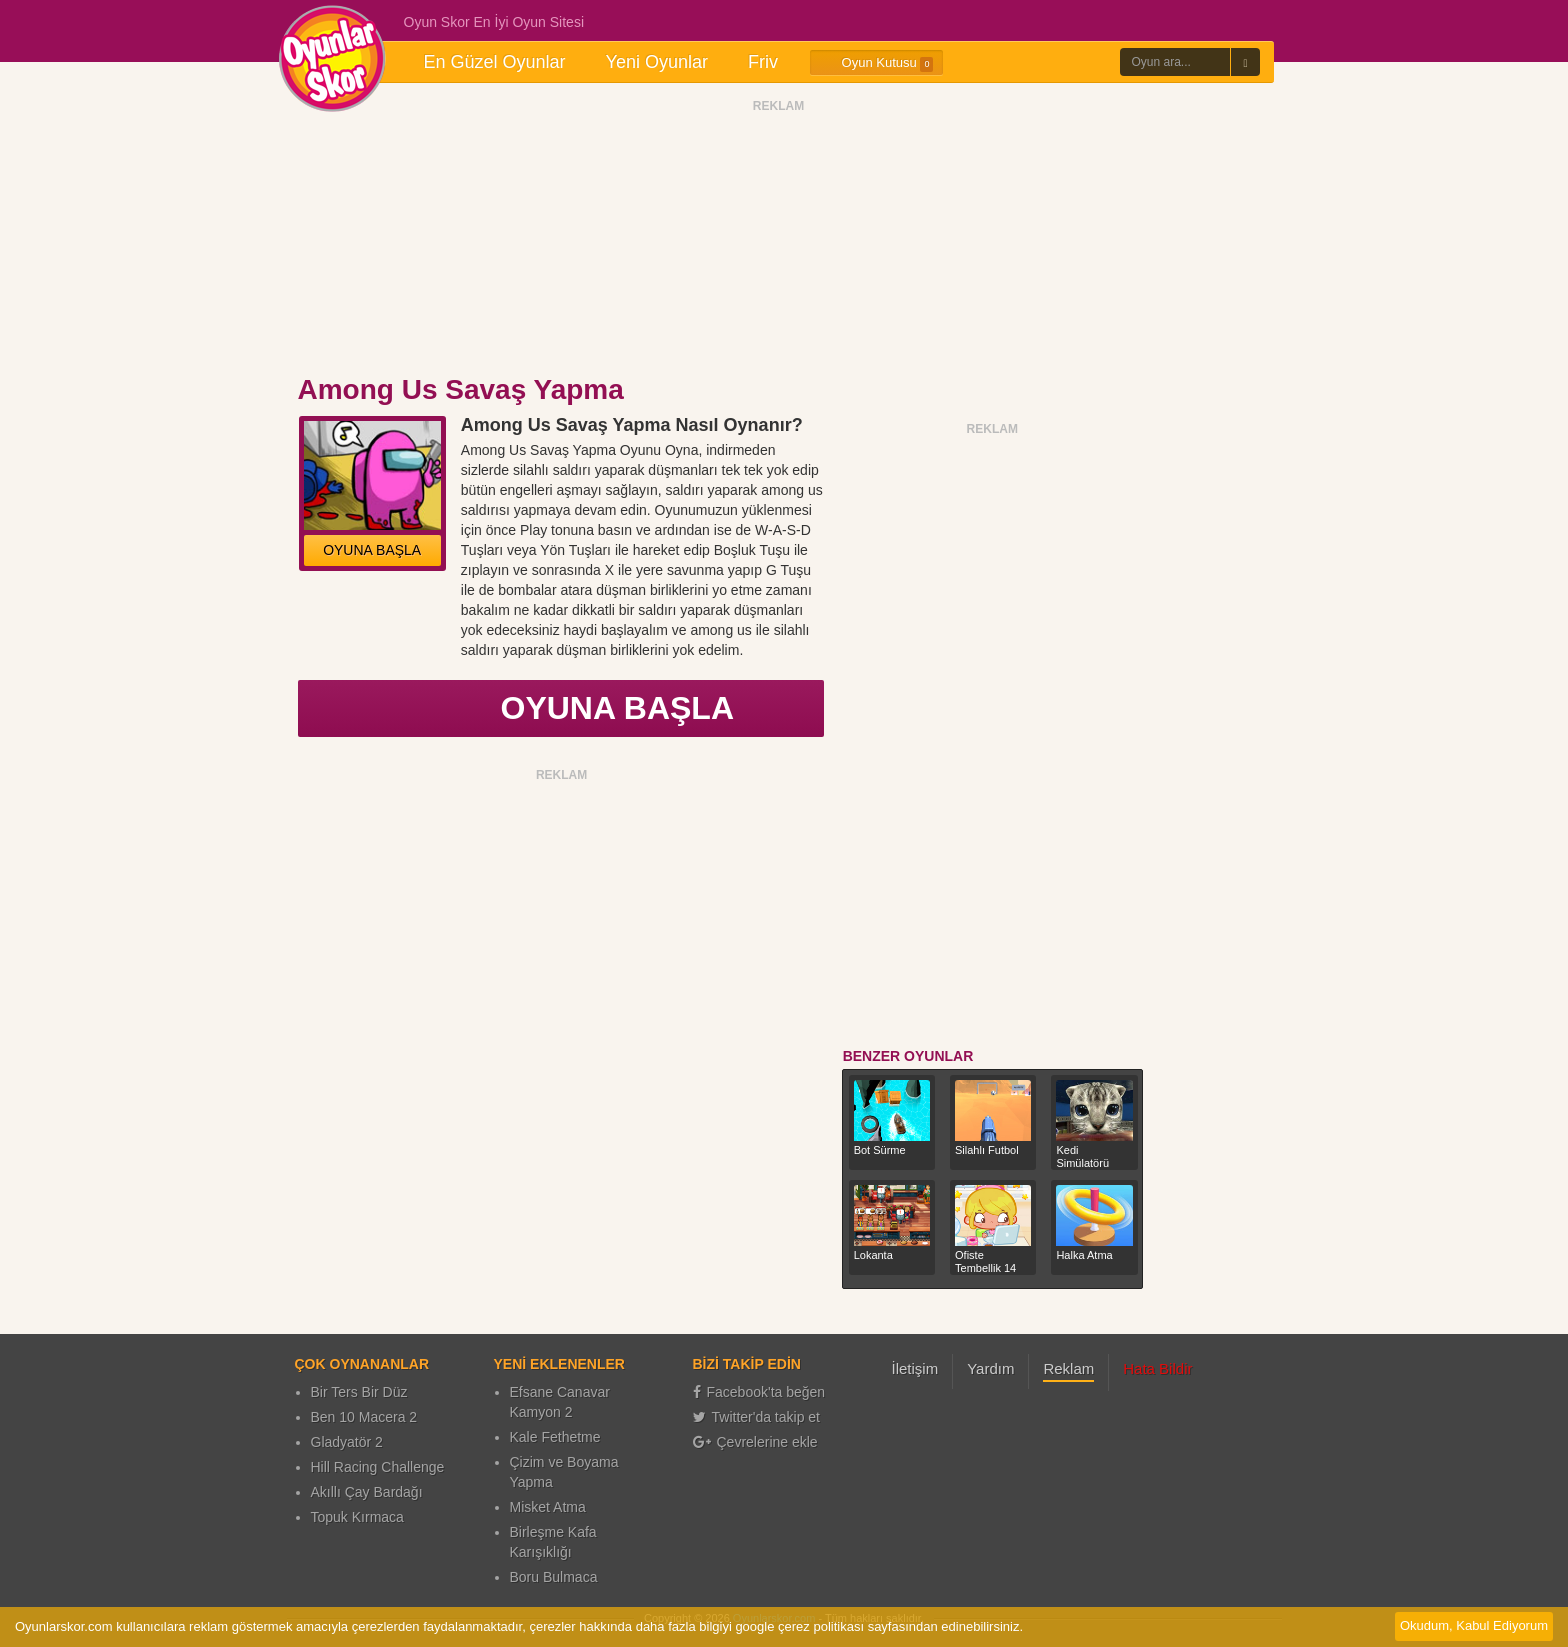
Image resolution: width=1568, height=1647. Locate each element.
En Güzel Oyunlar (495, 62)
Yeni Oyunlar (657, 62)
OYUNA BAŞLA (372, 550)
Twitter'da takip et (757, 1417)
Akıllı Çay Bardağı (367, 1492)
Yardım (990, 1368)
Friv (763, 62)
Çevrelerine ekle (755, 1442)
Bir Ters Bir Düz (359, 1392)
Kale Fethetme (555, 1437)
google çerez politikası (799, 1626)
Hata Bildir (1157, 1368)
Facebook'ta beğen (759, 1392)
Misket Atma (548, 1507)
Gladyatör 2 (347, 1442)
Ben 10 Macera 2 (364, 1417)
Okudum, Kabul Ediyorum (1474, 1625)
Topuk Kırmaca (357, 1517)
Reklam (1068, 1368)
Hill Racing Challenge (378, 1467)
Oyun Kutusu (876, 63)
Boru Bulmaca (554, 1577)
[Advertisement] (779, 243)
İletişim (915, 1368)
